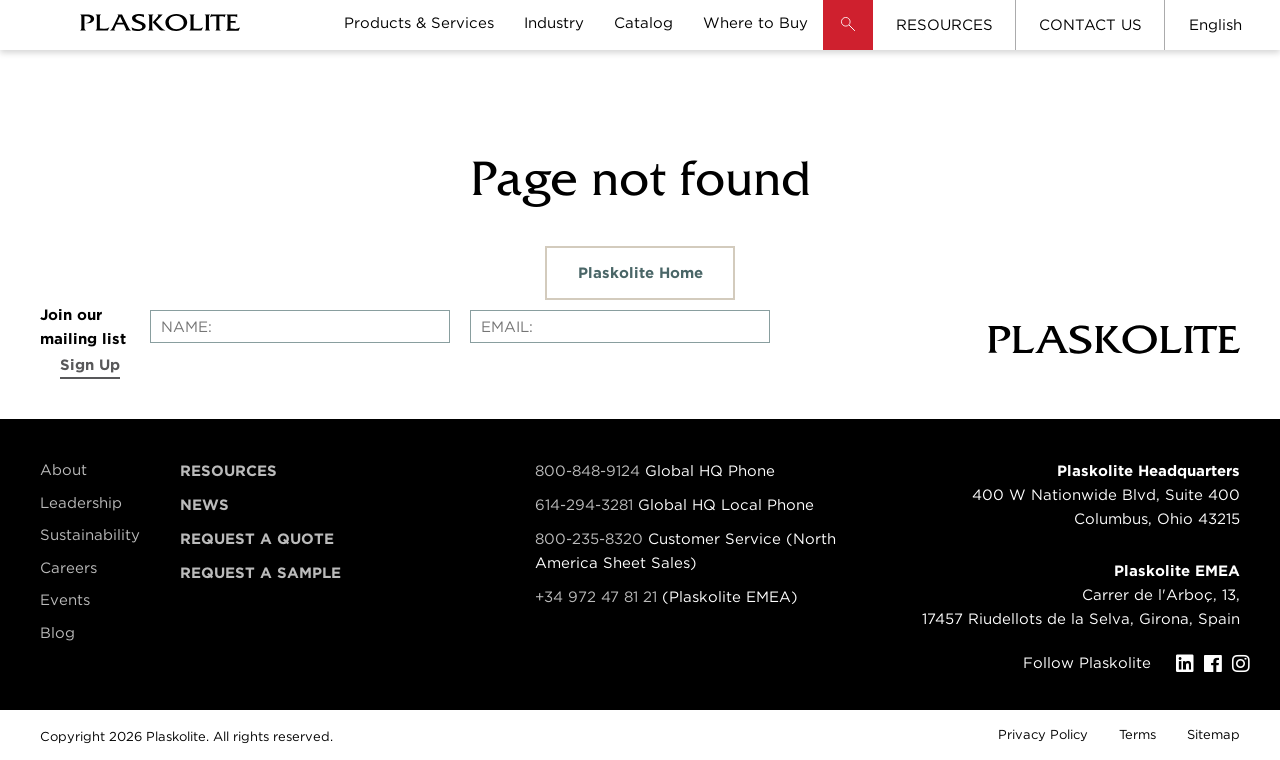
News (204, 505)
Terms (1137, 734)
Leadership (81, 503)
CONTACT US (1090, 25)
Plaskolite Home (640, 273)
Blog (57, 633)
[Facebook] (1218, 664)
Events (65, 600)
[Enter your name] (300, 326)
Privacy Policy (1043, 734)
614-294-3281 (586, 505)
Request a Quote (257, 539)
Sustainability (90, 535)
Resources (228, 471)
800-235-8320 (589, 539)
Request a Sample (260, 573)
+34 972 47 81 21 (596, 597)
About (63, 470)
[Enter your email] (620, 326)
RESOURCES (944, 25)
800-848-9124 (587, 471)
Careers (68, 568)
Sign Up (90, 365)
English (1215, 25)
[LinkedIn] (1190, 664)
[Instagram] (1246, 664)
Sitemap (1213, 734)
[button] (848, 40)
